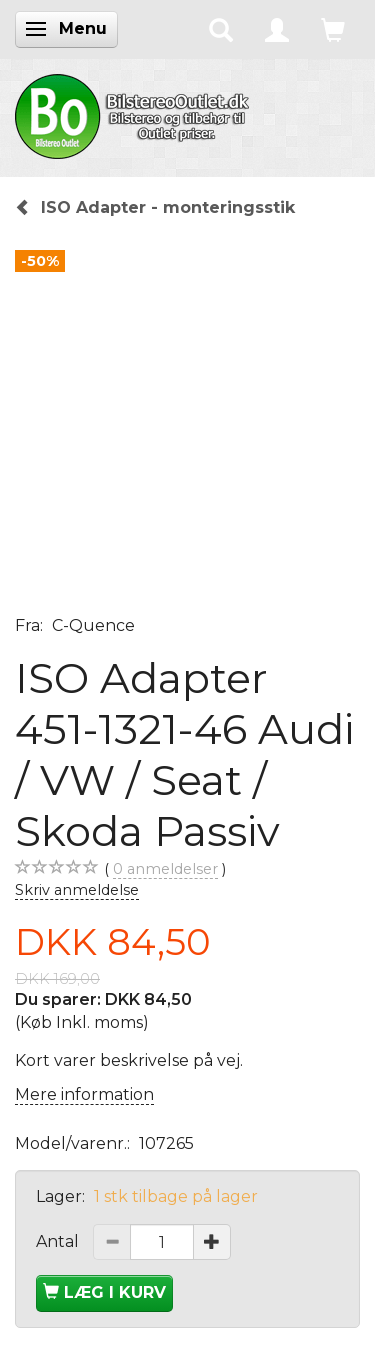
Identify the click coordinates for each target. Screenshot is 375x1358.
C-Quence (93, 625)
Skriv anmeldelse (77, 890)
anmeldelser (165, 869)
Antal (59, 1241)
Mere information (84, 1094)
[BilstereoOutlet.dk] (135, 113)
